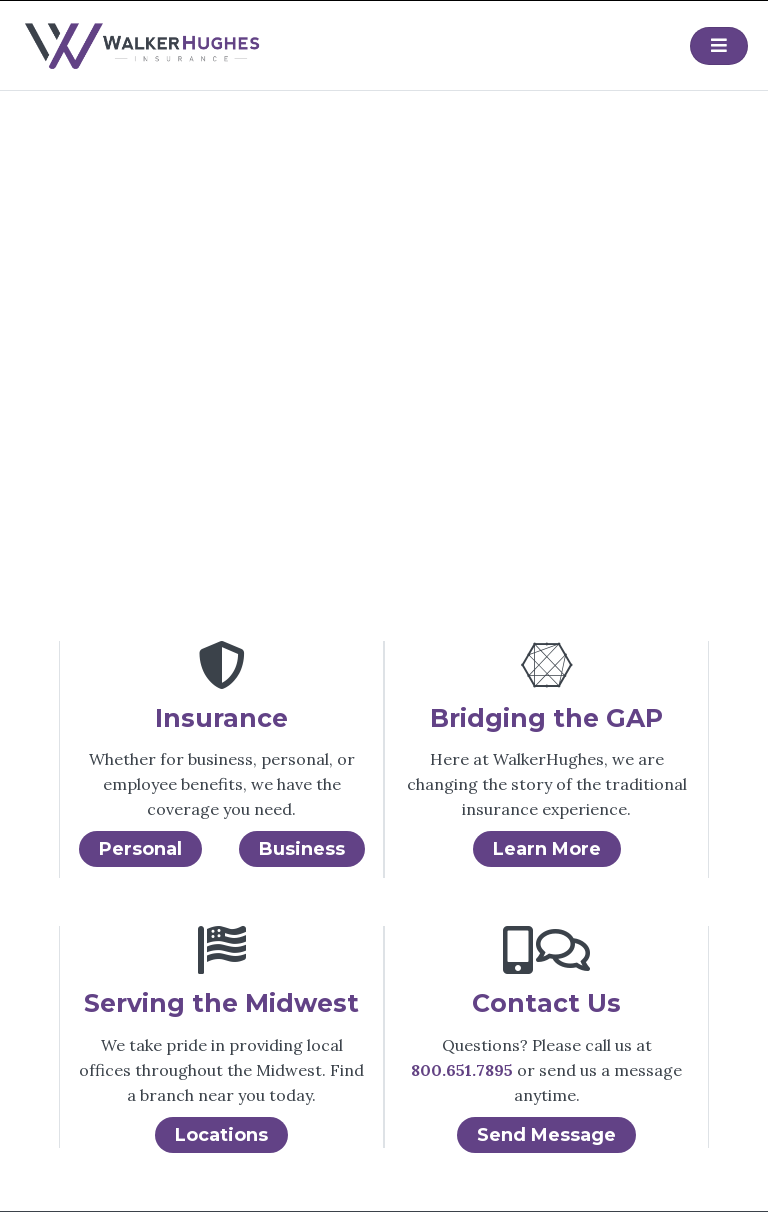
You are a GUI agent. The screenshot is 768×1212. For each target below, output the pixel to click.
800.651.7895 (462, 1070)
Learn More (547, 849)
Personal (140, 849)
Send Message (546, 1135)
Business (302, 849)
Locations (221, 1135)
